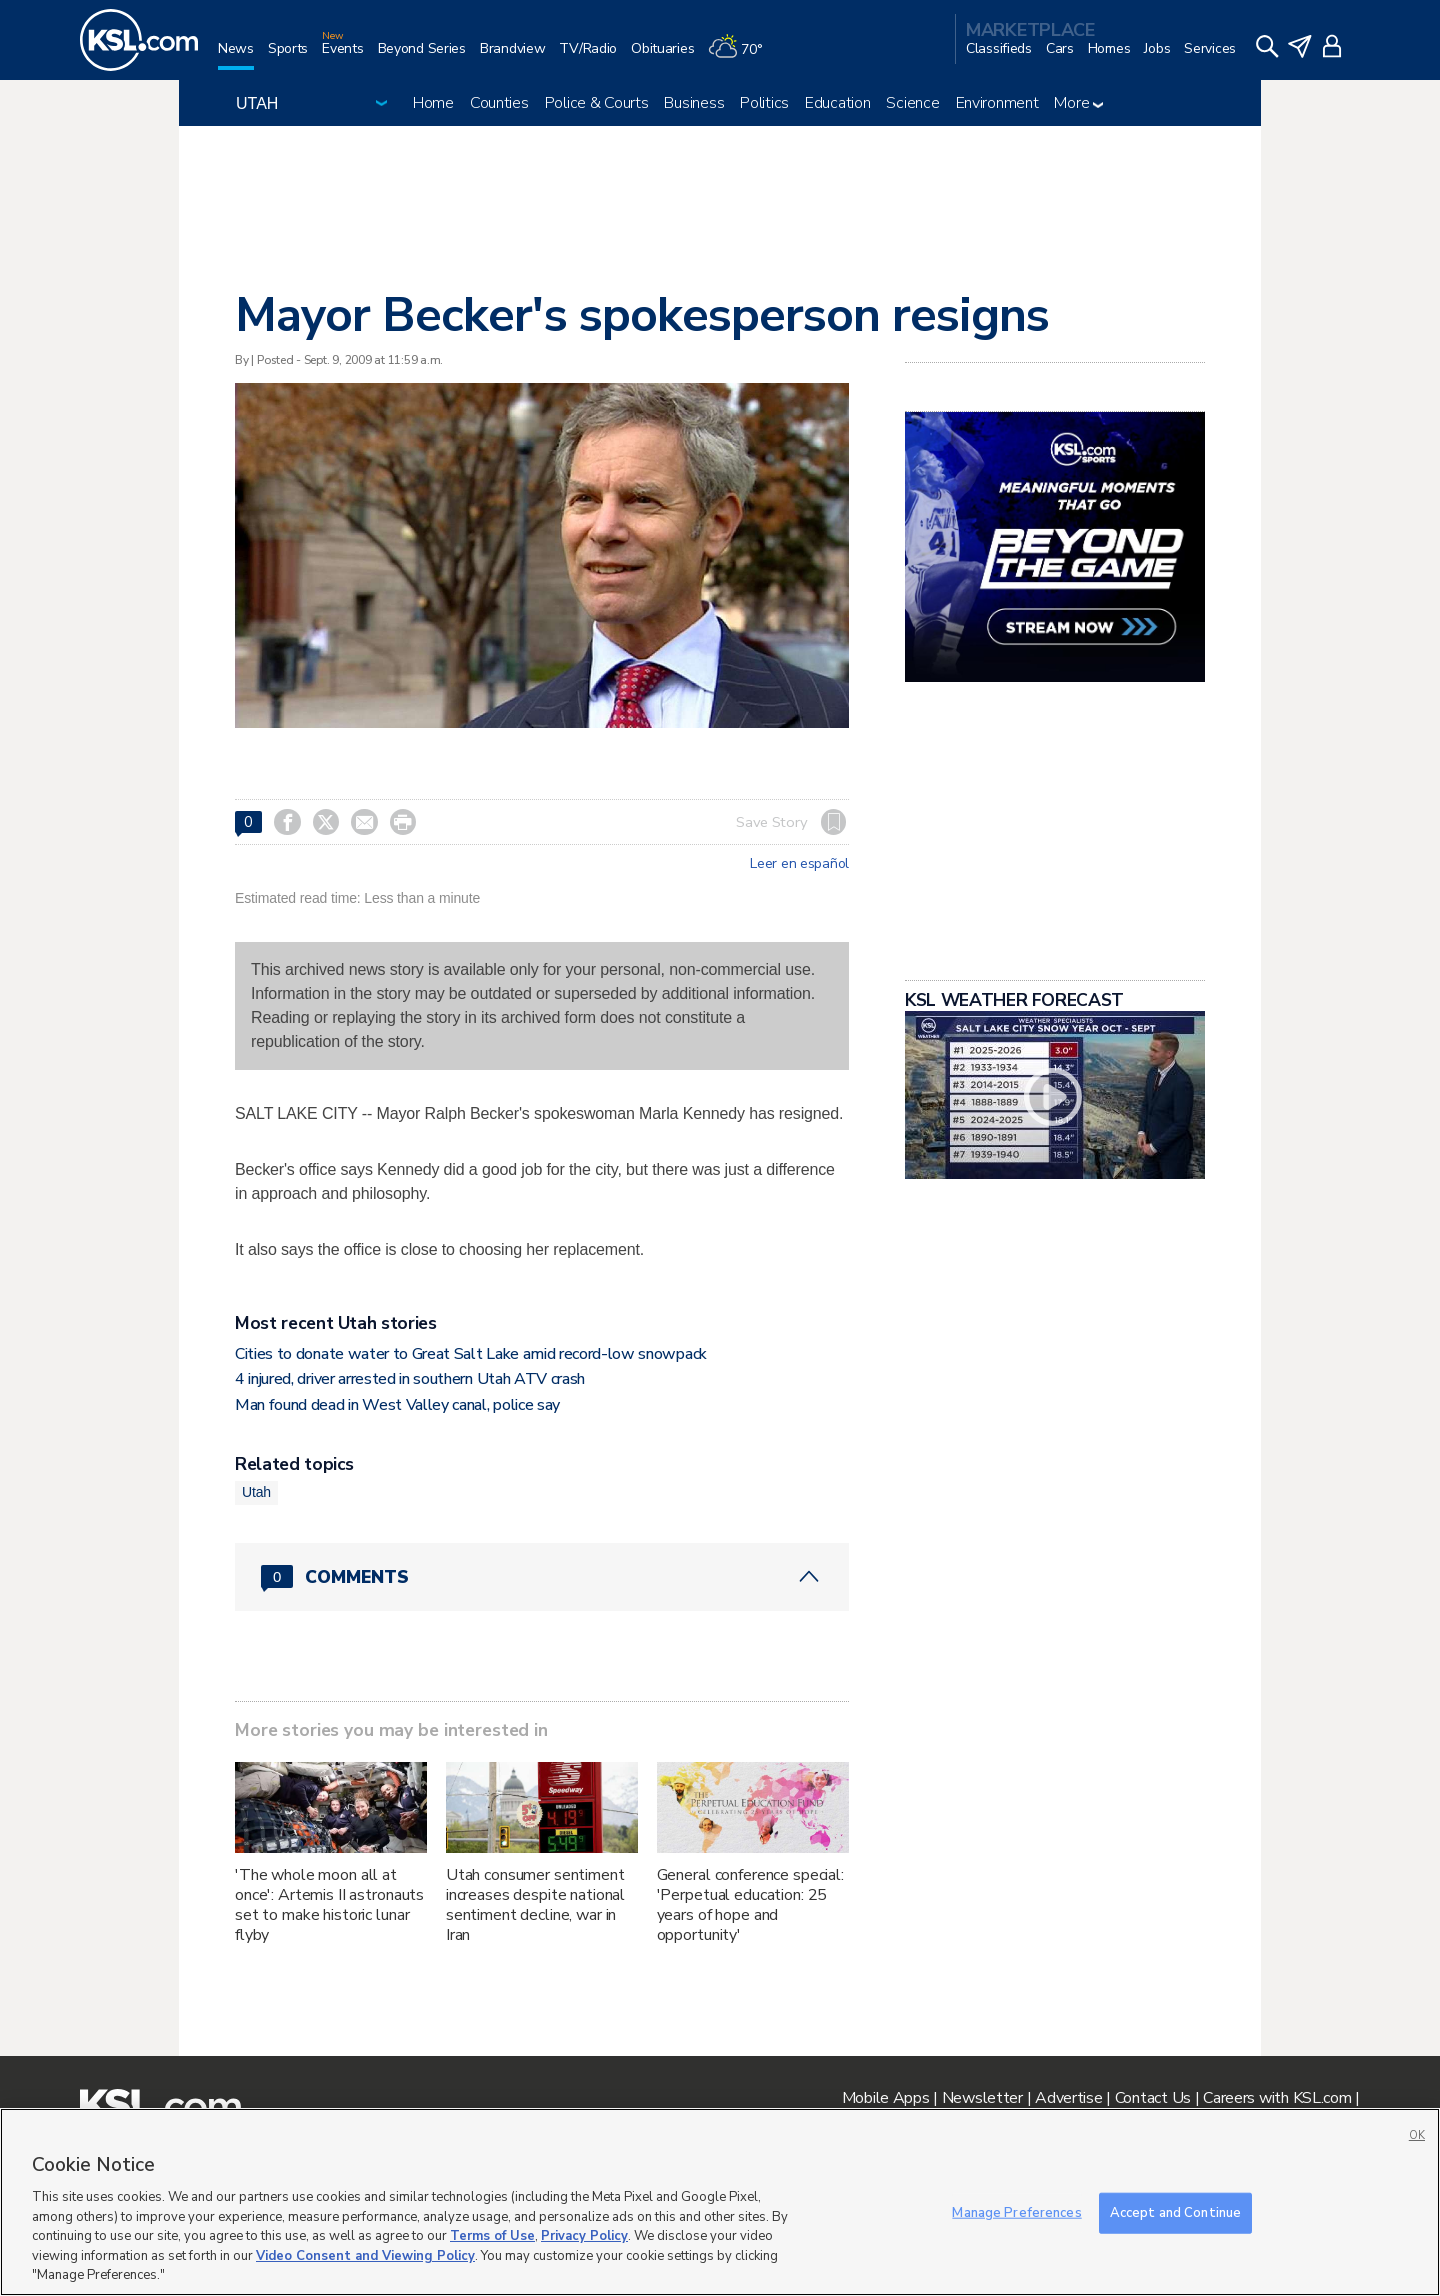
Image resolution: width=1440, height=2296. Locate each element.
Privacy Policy (584, 2236)
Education (837, 103)
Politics (764, 103)
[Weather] (742, 56)
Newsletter (982, 2098)
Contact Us (1153, 2098)
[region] (720, 2202)
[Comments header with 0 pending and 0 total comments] (542, 1577)
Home (433, 103)
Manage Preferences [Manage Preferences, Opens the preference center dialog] (1016, 2212)
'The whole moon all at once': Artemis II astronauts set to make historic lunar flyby (329, 1905)
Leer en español (799, 864)
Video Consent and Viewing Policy (365, 2256)
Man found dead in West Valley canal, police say (397, 1405)
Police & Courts (597, 103)
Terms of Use (492, 2236)
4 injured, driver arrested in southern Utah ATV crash (410, 1379)
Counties (499, 103)
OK (1417, 2135)
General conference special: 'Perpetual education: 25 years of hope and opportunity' (750, 1905)
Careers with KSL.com (1277, 2098)
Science (912, 103)
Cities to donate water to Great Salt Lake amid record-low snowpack (471, 1354)
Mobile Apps (886, 2098)
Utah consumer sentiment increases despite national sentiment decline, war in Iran (535, 1905)
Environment (997, 103)
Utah (256, 1492)
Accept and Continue (1175, 2212)
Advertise (1068, 2098)
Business (694, 103)
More (1078, 103)
